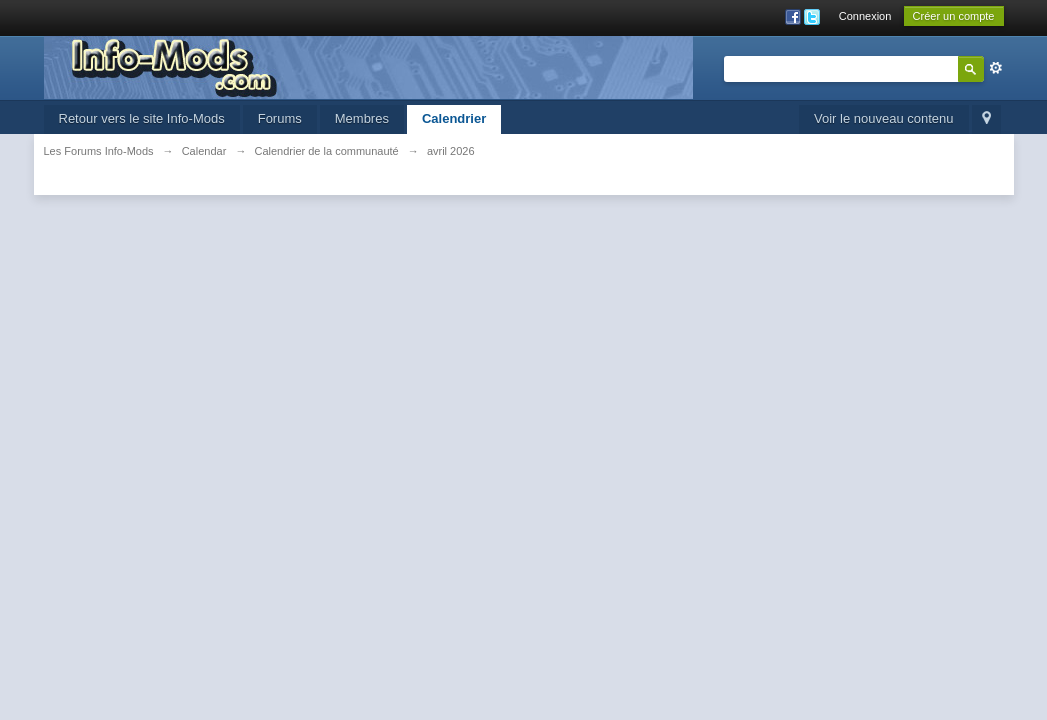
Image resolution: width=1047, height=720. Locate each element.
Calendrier (454, 118)
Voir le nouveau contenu (884, 118)
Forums (280, 118)
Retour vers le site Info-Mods (142, 118)
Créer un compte (954, 16)
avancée (996, 68)
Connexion (865, 16)
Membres (362, 118)
